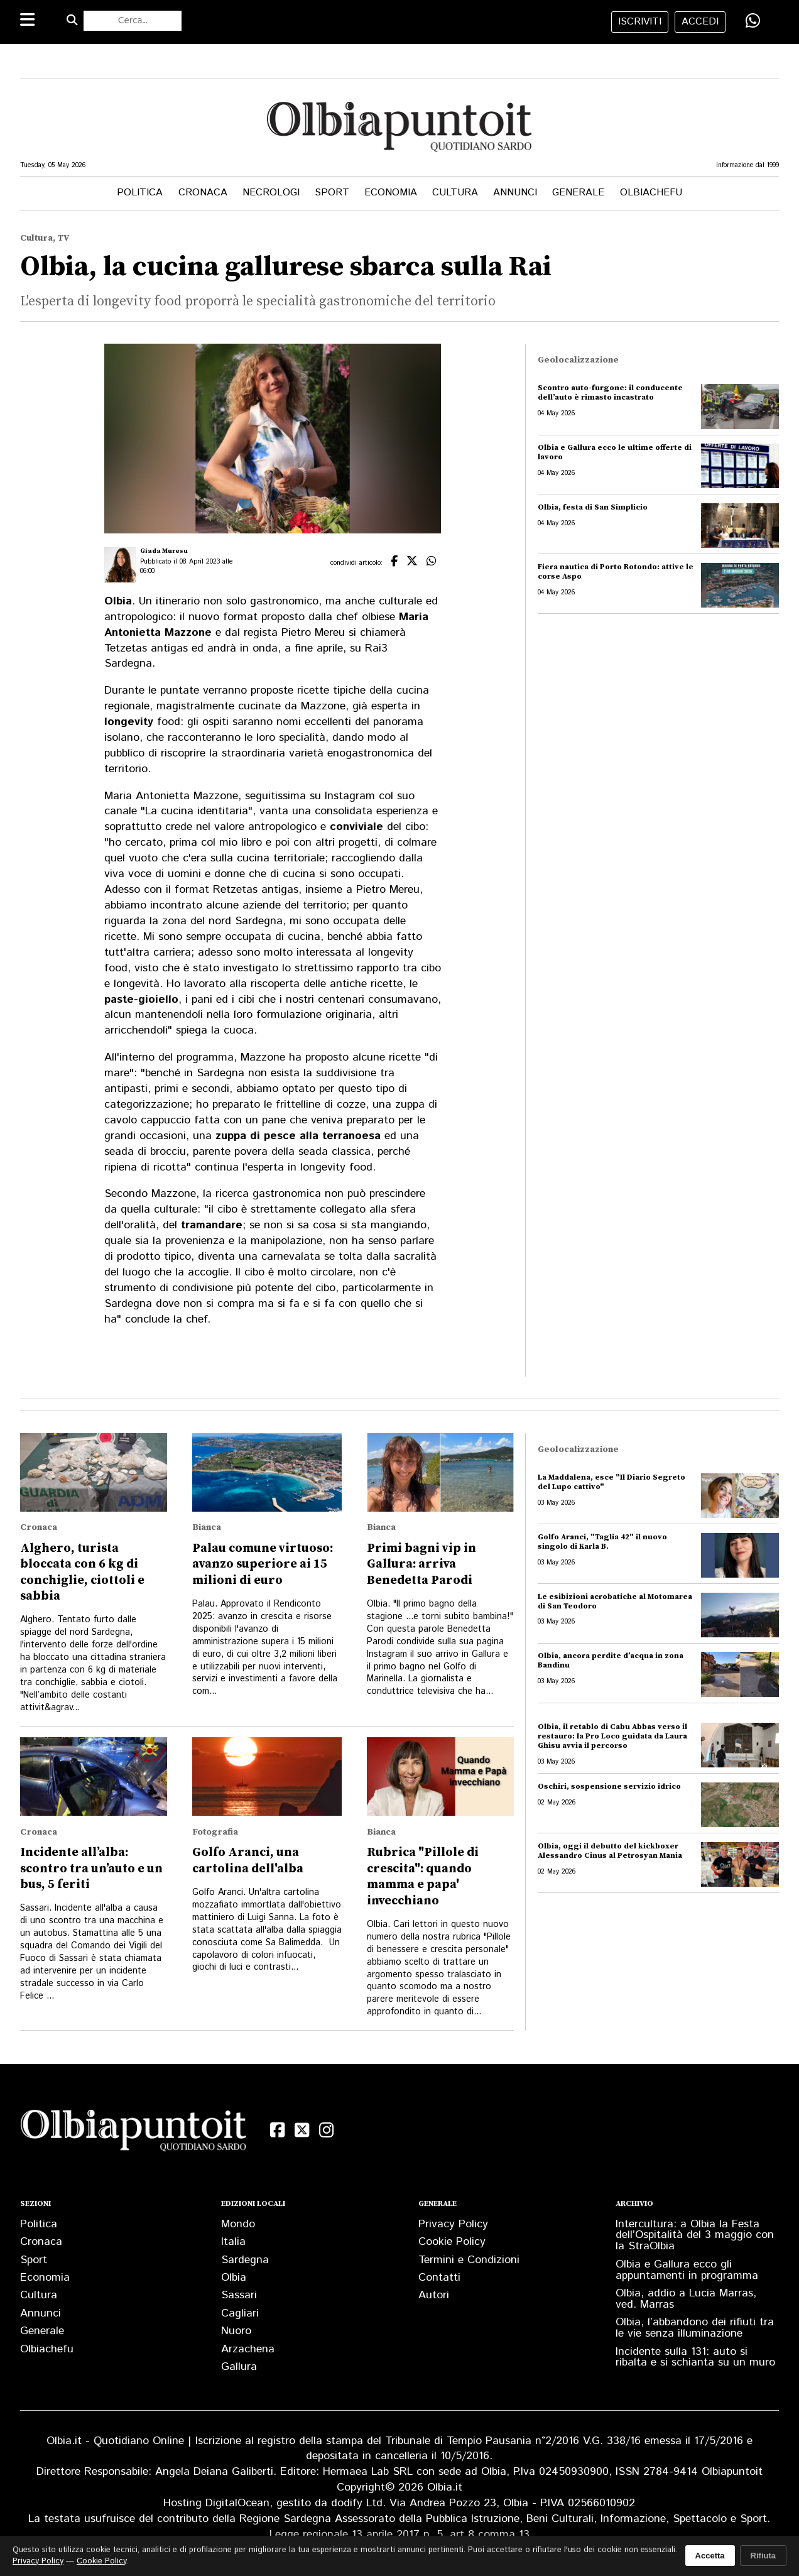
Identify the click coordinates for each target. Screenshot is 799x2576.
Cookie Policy (452, 2242)
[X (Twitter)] (302, 2130)
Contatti (439, 2277)
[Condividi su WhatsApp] (753, 21)
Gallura (239, 2367)
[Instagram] (326, 2130)
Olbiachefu (651, 192)
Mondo (238, 2224)
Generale (578, 192)
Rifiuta (763, 2555)
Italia (233, 2242)
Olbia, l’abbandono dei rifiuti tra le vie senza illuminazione (695, 2328)
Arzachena (247, 2349)
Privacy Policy (453, 2224)
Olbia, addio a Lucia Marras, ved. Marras (686, 2299)
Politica (140, 192)
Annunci (515, 192)
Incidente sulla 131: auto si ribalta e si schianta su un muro (695, 2357)
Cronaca (202, 192)
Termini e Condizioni (468, 2260)
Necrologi (271, 192)
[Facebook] (277, 2130)
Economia (390, 192)
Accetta (710, 2555)
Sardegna (245, 2260)
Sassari (239, 2295)
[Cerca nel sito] (132, 20)
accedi (700, 21)
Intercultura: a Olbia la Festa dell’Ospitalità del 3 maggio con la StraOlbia (695, 2235)
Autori (433, 2295)
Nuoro (236, 2331)
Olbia (233, 2277)
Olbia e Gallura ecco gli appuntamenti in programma (687, 2270)
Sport (332, 192)
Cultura (455, 192)
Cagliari (240, 2313)
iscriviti (639, 21)
